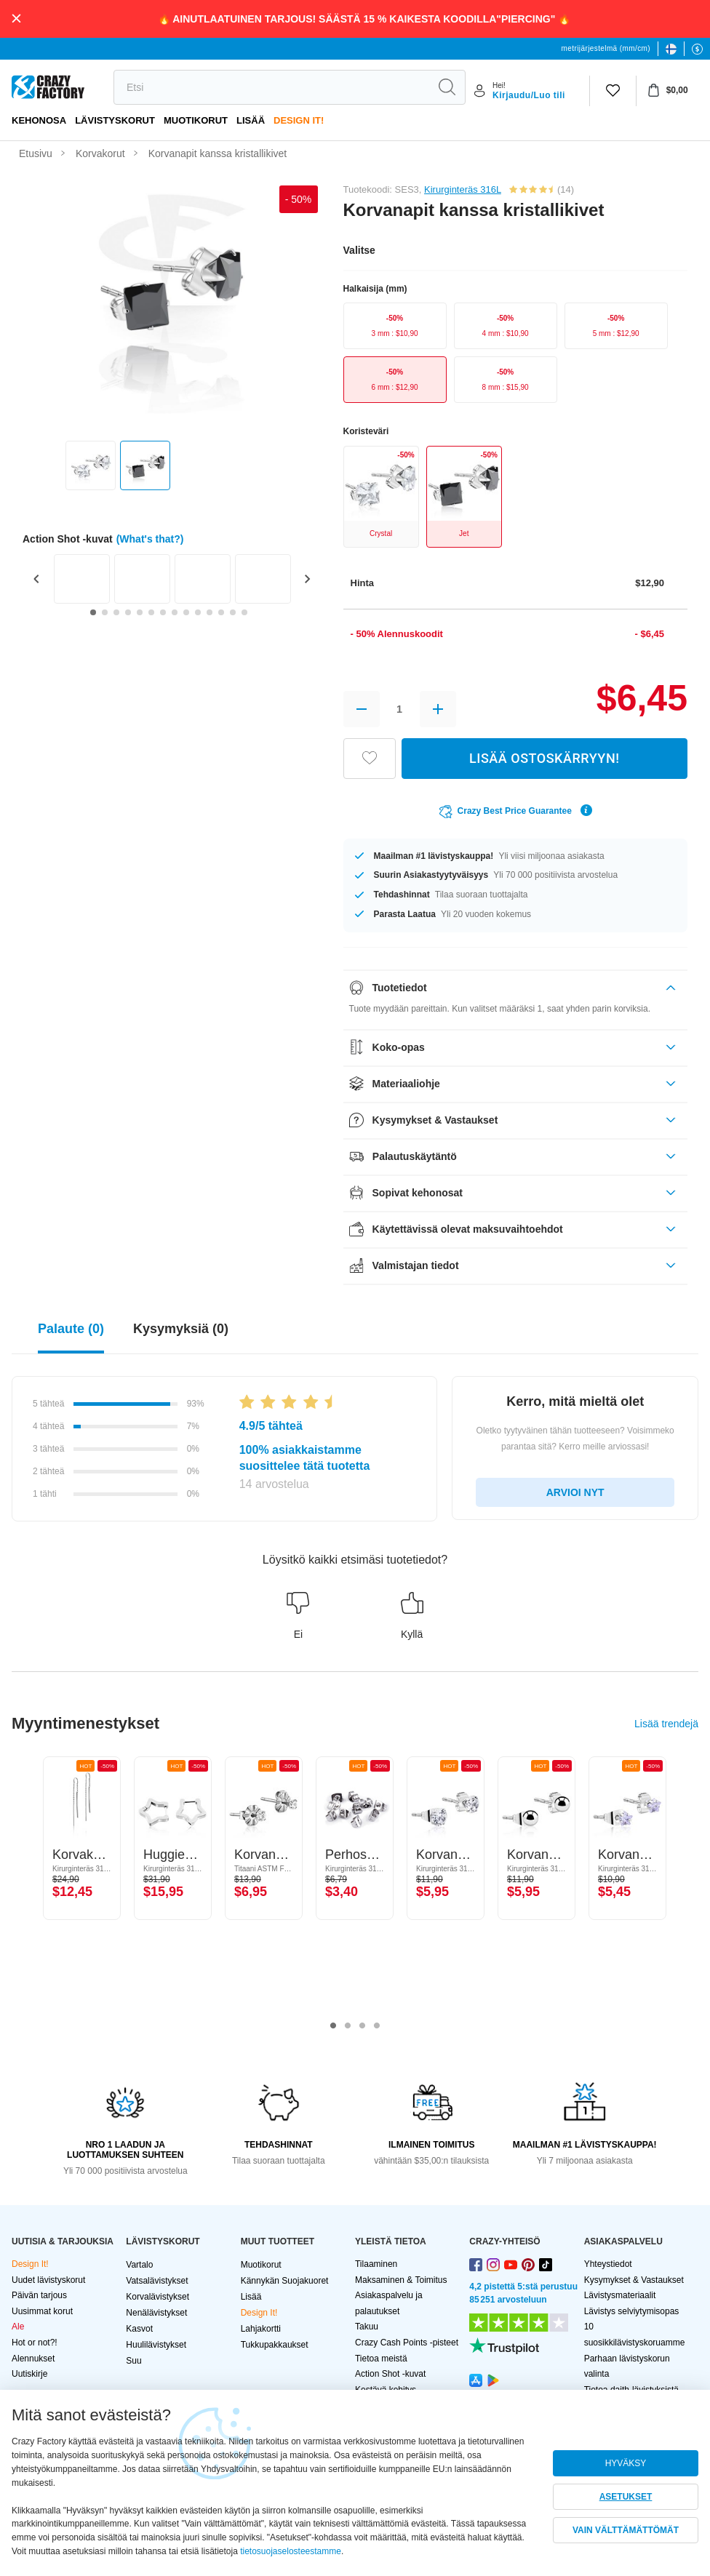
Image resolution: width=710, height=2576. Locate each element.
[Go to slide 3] (116, 612)
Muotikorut (196, 120)
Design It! (299, 120)
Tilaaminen (376, 2264)
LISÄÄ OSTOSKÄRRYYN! (544, 758)
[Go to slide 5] (140, 612)
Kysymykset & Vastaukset (634, 2280)
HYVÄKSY (626, 2463)
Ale (18, 2326)
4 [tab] (377, 2026)
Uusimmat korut (42, 2311)
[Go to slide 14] (244, 612)
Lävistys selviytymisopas (631, 2311)
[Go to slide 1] (93, 612)
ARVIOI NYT (575, 1492)
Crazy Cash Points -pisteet (406, 2342)
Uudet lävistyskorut (48, 2280)
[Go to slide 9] (186, 612)
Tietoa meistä (381, 2358)
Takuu (366, 2326)
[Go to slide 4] (128, 612)
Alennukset (33, 2358)
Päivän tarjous (39, 2295)
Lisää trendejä (666, 1723)
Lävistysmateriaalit (620, 2295)
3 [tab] (362, 2026)
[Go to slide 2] (105, 612)
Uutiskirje (29, 2374)
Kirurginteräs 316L (462, 189)
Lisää (250, 120)
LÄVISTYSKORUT (115, 120)
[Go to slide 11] (209, 612)
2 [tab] (347, 2026)
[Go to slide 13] (233, 612)
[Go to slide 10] (198, 612)
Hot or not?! (34, 2342)
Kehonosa (39, 120)
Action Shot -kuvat (390, 2374)
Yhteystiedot (608, 2264)
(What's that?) (150, 539)
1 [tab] (333, 2026)
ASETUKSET (626, 2497)
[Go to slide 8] (175, 612)
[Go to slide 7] (163, 612)
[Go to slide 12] (221, 612)
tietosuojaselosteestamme (290, 2551)
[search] (271, 87)
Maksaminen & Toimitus (401, 2280)
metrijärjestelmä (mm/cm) (606, 48)
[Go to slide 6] (151, 612)
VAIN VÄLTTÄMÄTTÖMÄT (626, 2530)
